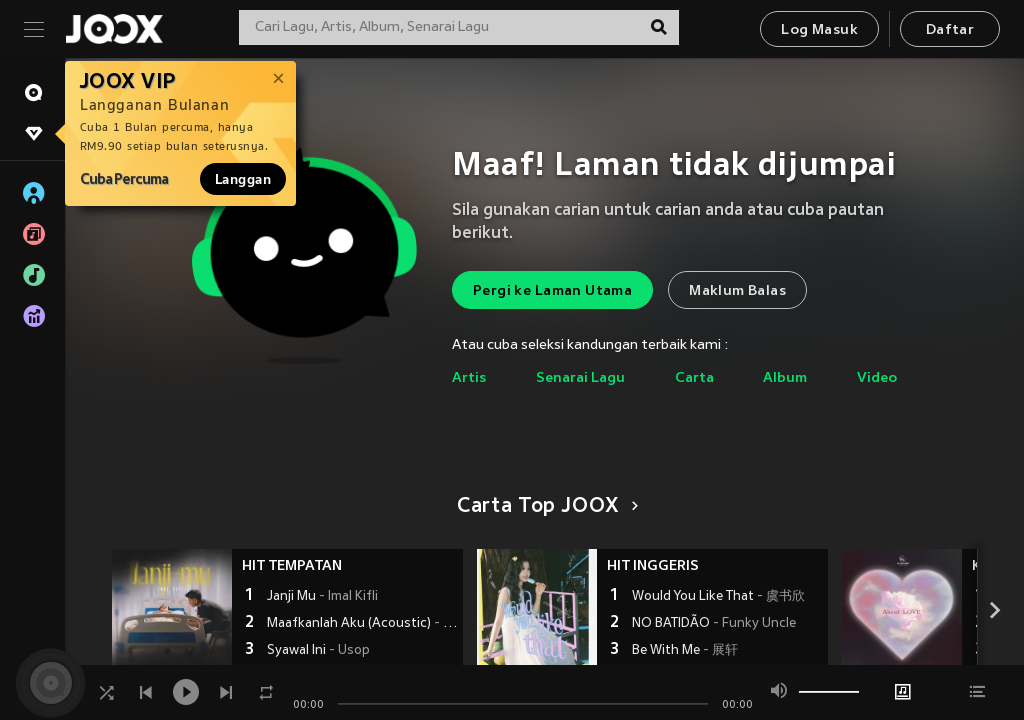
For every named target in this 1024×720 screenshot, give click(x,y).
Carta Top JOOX (544, 507)
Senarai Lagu (580, 378)
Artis (469, 378)
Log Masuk (819, 30)
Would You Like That (718, 597)
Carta (694, 378)
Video (877, 378)
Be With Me (685, 651)
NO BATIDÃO (714, 624)
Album (785, 378)
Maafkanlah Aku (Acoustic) (362, 624)
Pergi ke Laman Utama (552, 291)
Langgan (243, 179)
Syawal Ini (318, 651)
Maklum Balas (737, 291)
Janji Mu (322, 597)
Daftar (950, 30)
